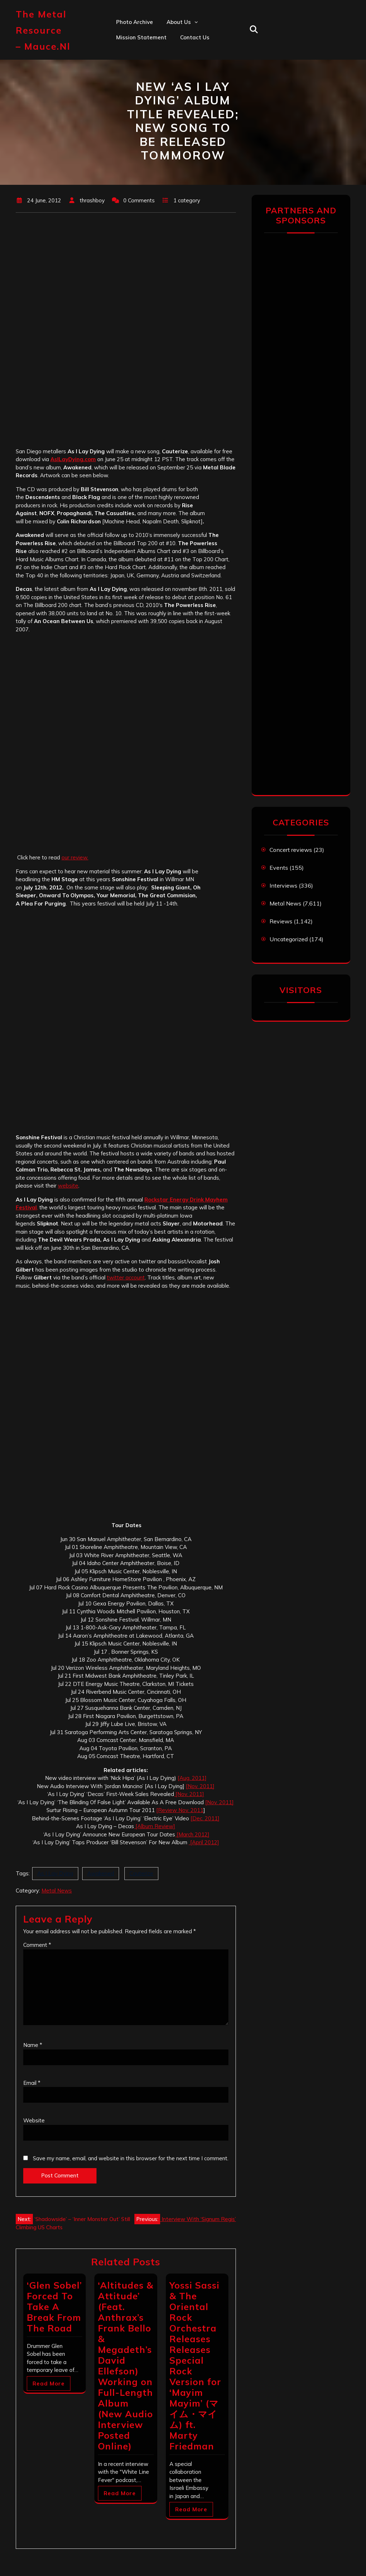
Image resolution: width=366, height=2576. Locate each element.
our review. (74, 857)
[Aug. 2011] (192, 1778)
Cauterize (141, 1873)
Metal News (56, 1890)
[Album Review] (154, 1826)
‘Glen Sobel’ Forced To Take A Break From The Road (54, 2307)
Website (34, 2120)
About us (179, 22)
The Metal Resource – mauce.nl (43, 30)
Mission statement (141, 37)
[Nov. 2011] (200, 1786)
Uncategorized (288, 939)
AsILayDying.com (73, 459)
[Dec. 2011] (205, 1818)
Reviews (280, 921)
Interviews (283, 885)
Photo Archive (134, 22)
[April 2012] (204, 1842)
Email (31, 2082)
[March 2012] (192, 1834)
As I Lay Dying (55, 1873)
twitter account (126, 1277)
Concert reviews (290, 849)
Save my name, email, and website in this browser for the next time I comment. (130, 2158)
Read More (49, 2383)
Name (32, 2045)
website (68, 1185)
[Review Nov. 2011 (179, 1810)
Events (278, 867)
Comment (37, 1944)
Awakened (100, 1873)
